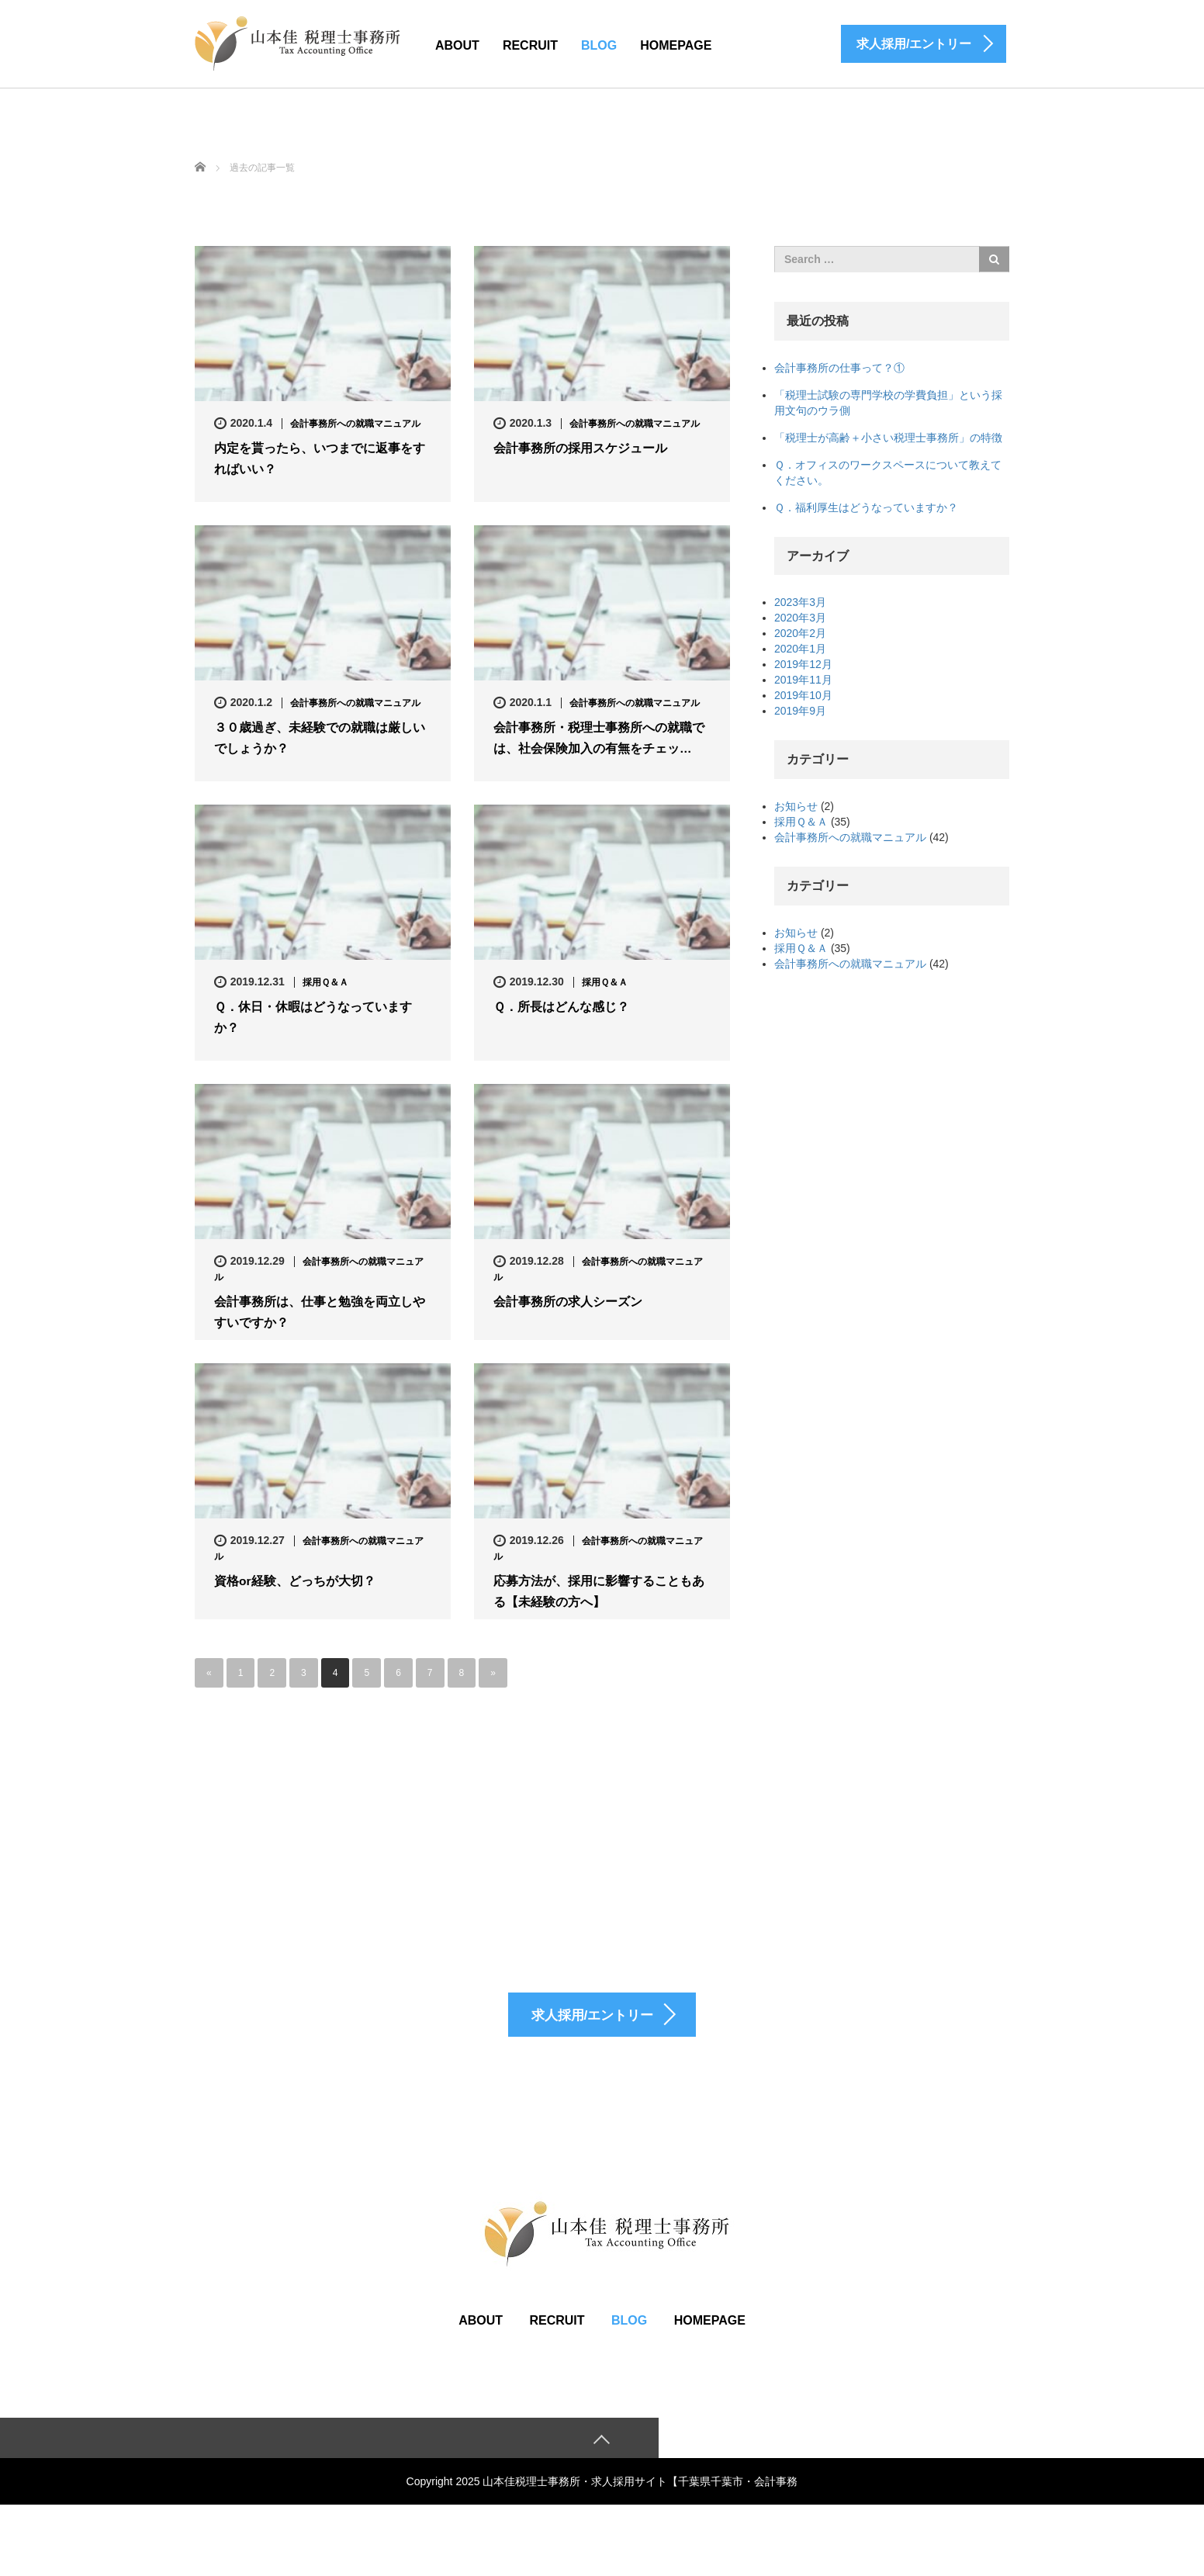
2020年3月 (800, 617)
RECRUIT (530, 45)
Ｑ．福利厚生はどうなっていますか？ (866, 507)
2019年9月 (800, 711)
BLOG (599, 45)
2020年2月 (800, 633)
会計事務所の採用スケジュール (580, 448)
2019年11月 (803, 679)
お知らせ (796, 806)
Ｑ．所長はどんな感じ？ (561, 1007)
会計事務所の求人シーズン (567, 1302)
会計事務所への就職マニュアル (355, 423)
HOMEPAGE (675, 45)
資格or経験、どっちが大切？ (294, 1581)
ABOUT (457, 45)
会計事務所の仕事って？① (839, 368)
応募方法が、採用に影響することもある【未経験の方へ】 (598, 1592)
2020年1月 (800, 648)
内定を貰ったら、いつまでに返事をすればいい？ (319, 459)
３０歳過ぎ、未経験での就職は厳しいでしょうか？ (319, 739)
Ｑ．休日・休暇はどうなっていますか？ (313, 1018)
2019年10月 (803, 695)
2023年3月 (800, 602)
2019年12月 (803, 664)
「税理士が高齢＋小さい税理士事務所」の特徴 (888, 437)
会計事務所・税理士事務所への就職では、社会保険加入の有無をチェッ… (598, 739)
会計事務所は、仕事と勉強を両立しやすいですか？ (319, 1313)
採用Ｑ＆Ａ (325, 982)
